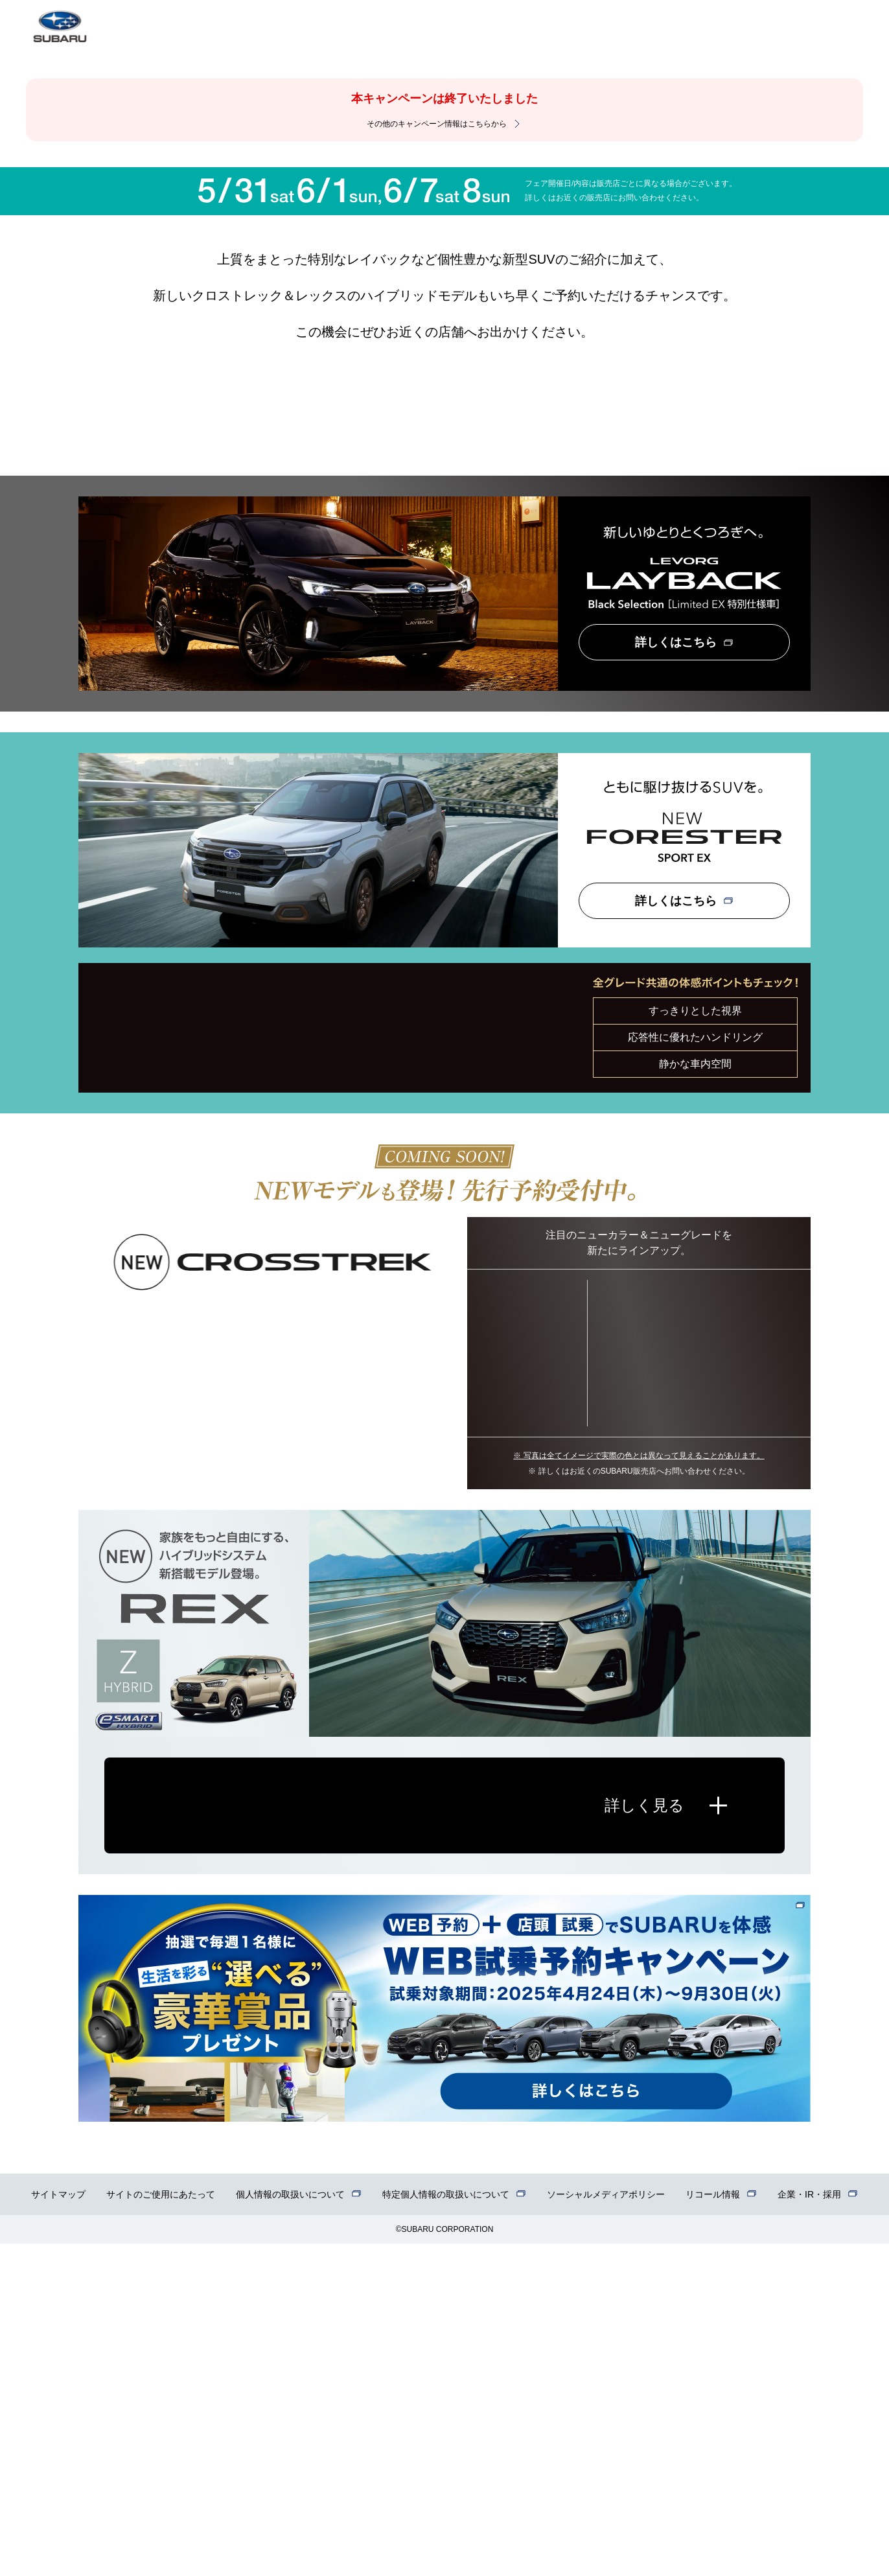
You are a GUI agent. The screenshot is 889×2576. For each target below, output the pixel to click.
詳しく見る (644, 2137)
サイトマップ (58, 2527)
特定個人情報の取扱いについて (445, 2527)
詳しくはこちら (676, 974)
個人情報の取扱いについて (290, 2527)
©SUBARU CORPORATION (445, 2561)
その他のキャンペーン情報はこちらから (437, 123)
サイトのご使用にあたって (160, 2527)
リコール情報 (713, 2527)
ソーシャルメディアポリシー (606, 2527)
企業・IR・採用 (809, 2527)
